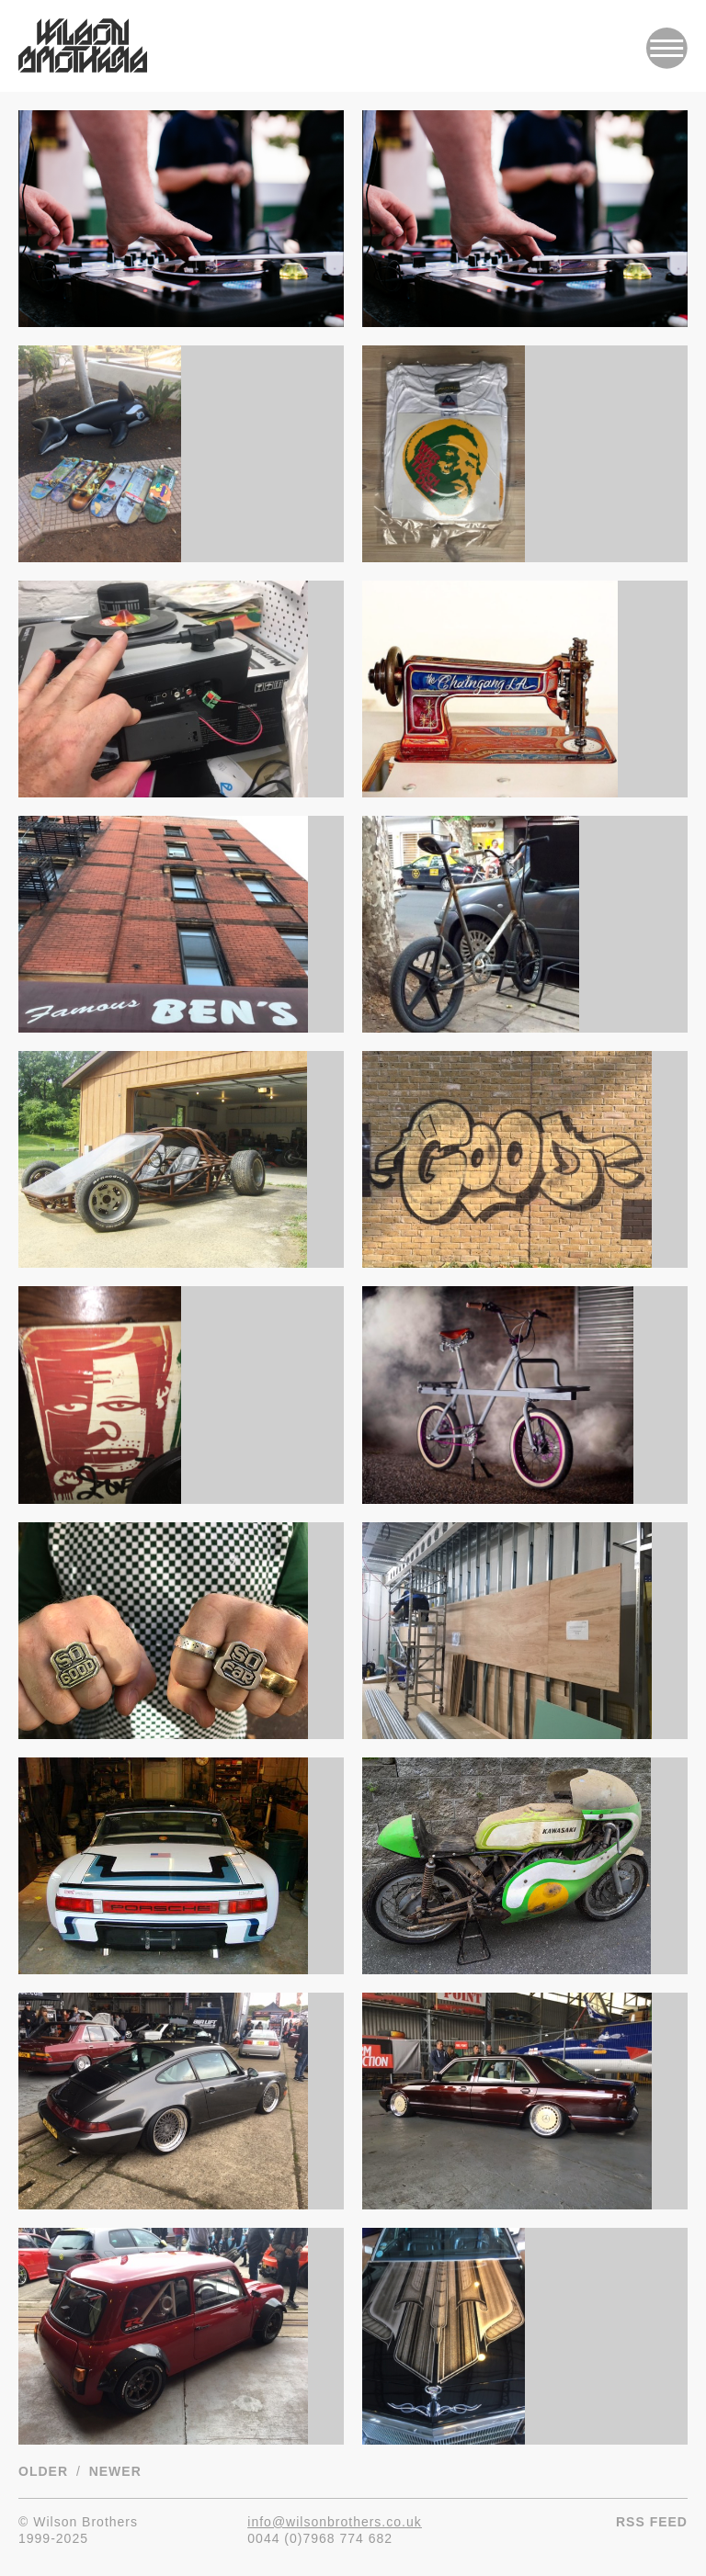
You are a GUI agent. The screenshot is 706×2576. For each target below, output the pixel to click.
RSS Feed (652, 2521)
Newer (115, 2471)
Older (43, 2471)
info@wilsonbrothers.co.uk (334, 2521)
